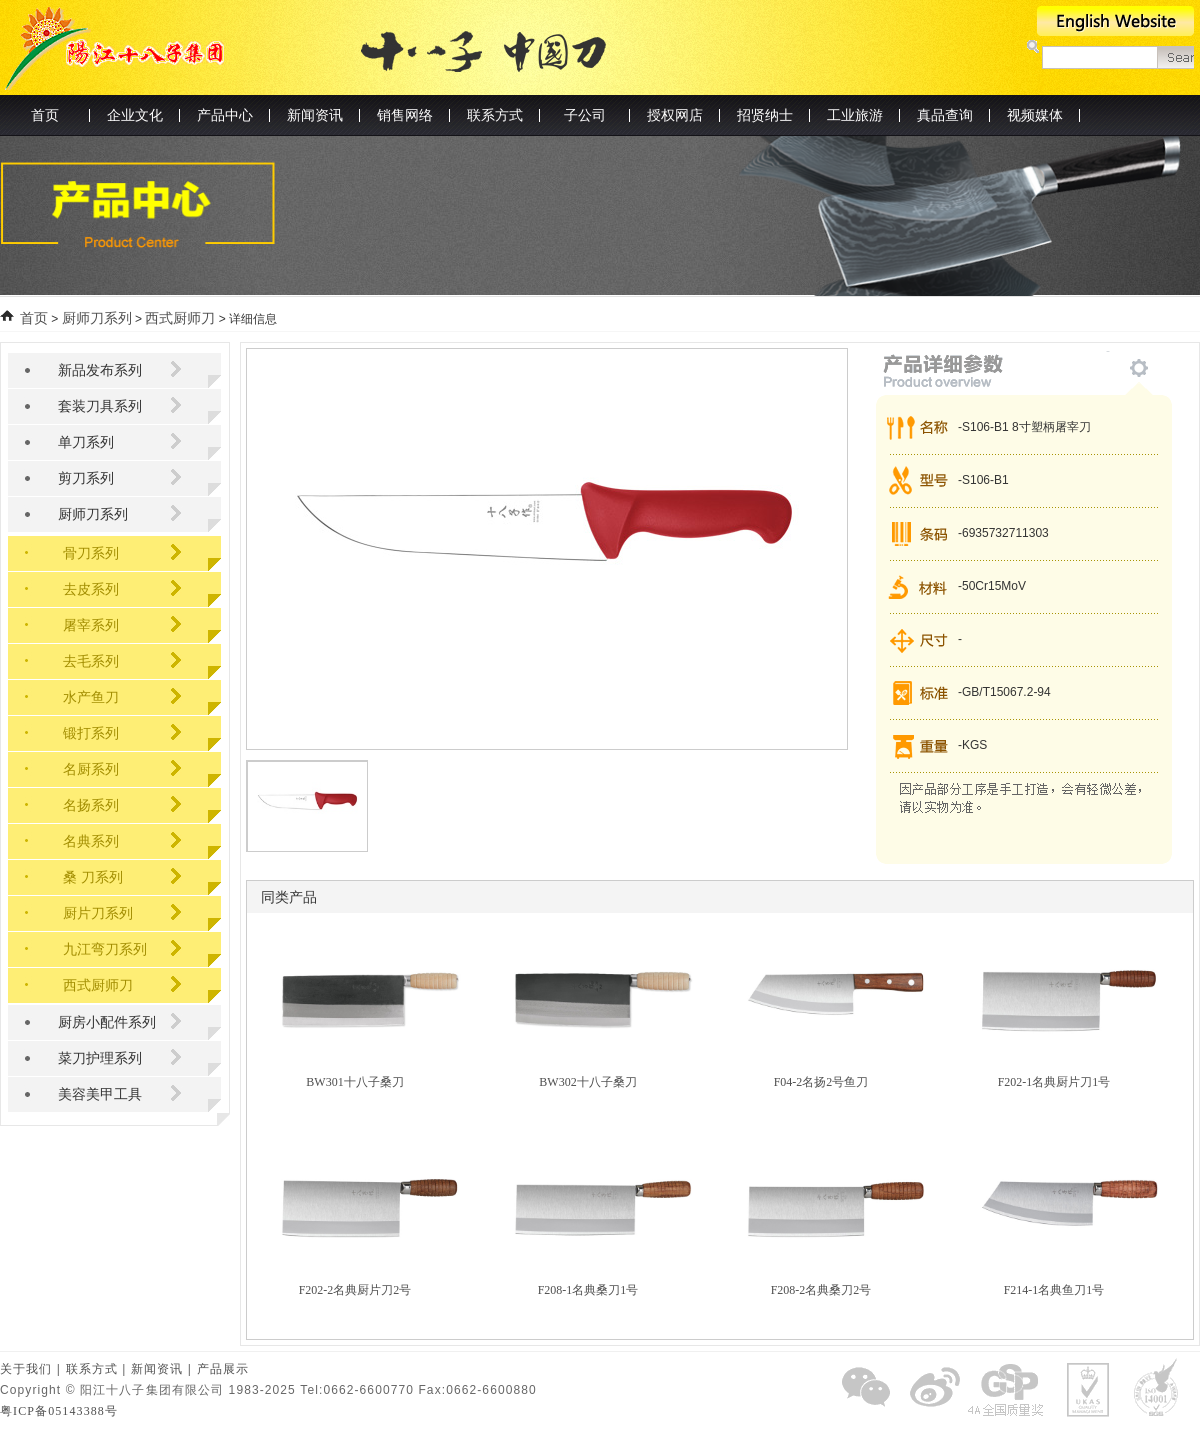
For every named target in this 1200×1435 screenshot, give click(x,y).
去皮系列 (91, 589)
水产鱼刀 (91, 697)
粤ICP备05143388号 (59, 1411)
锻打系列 (91, 733)
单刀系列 (86, 442)
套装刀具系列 (100, 406)
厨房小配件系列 (107, 1022)
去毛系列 (91, 661)
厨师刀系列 (97, 318)
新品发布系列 (100, 370)
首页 (45, 115)
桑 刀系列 (93, 877)
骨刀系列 (91, 553)
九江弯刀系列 (105, 949)
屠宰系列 (91, 625)
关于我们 (26, 1369)
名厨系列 (91, 769)
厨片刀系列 (98, 913)
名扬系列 (91, 805)
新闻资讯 (157, 1369)
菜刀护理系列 (100, 1058)
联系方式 (92, 1369)
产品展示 (223, 1369)
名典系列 (91, 841)
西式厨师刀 (180, 318)
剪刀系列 (86, 478)
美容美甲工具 (100, 1094)
